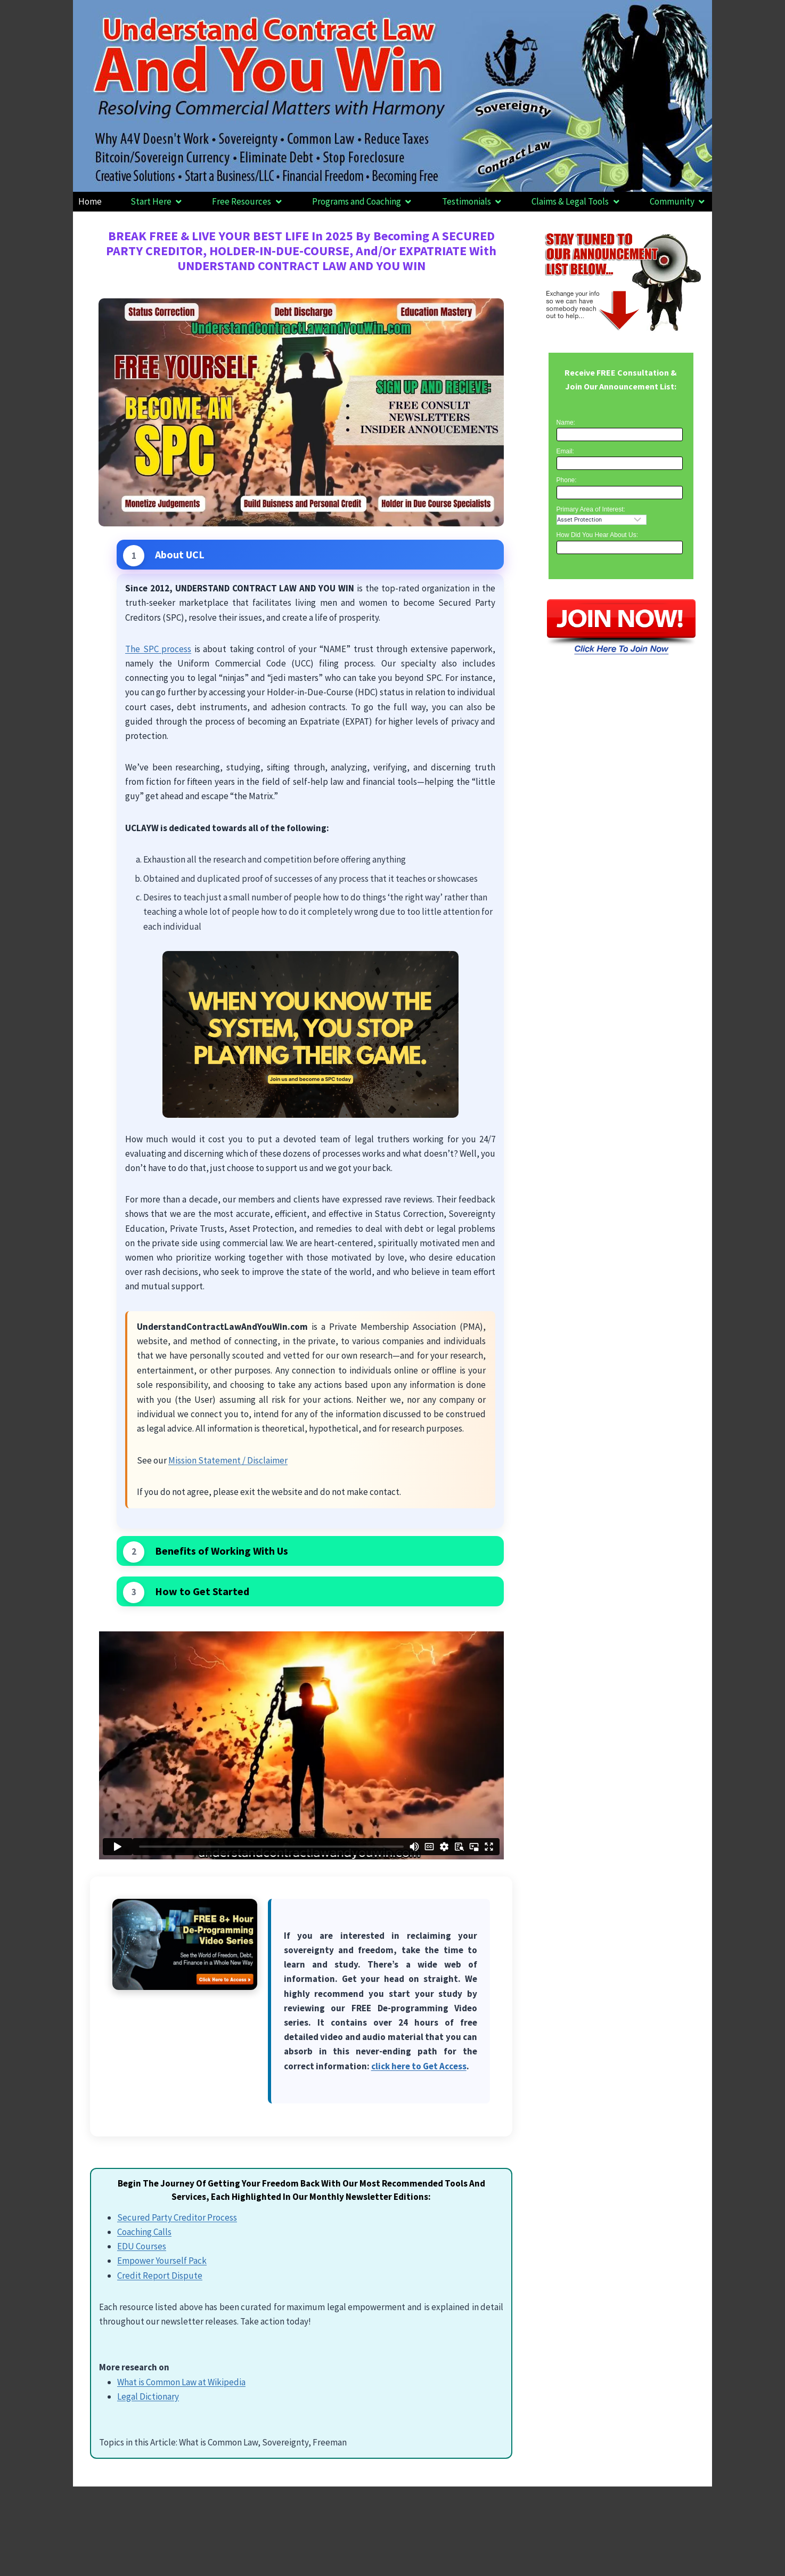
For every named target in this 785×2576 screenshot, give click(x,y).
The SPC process (158, 649)
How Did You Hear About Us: (597, 535)
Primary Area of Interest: (591, 509)
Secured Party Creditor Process (177, 2217)
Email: (565, 451)
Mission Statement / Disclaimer (228, 1460)
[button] (157, 202)
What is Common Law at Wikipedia (181, 2382)
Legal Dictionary (148, 2396)
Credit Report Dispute (159, 2275)
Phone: (567, 480)
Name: (566, 422)
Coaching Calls (144, 2232)
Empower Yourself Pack (162, 2260)
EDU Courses (141, 2246)
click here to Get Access (419, 2066)
